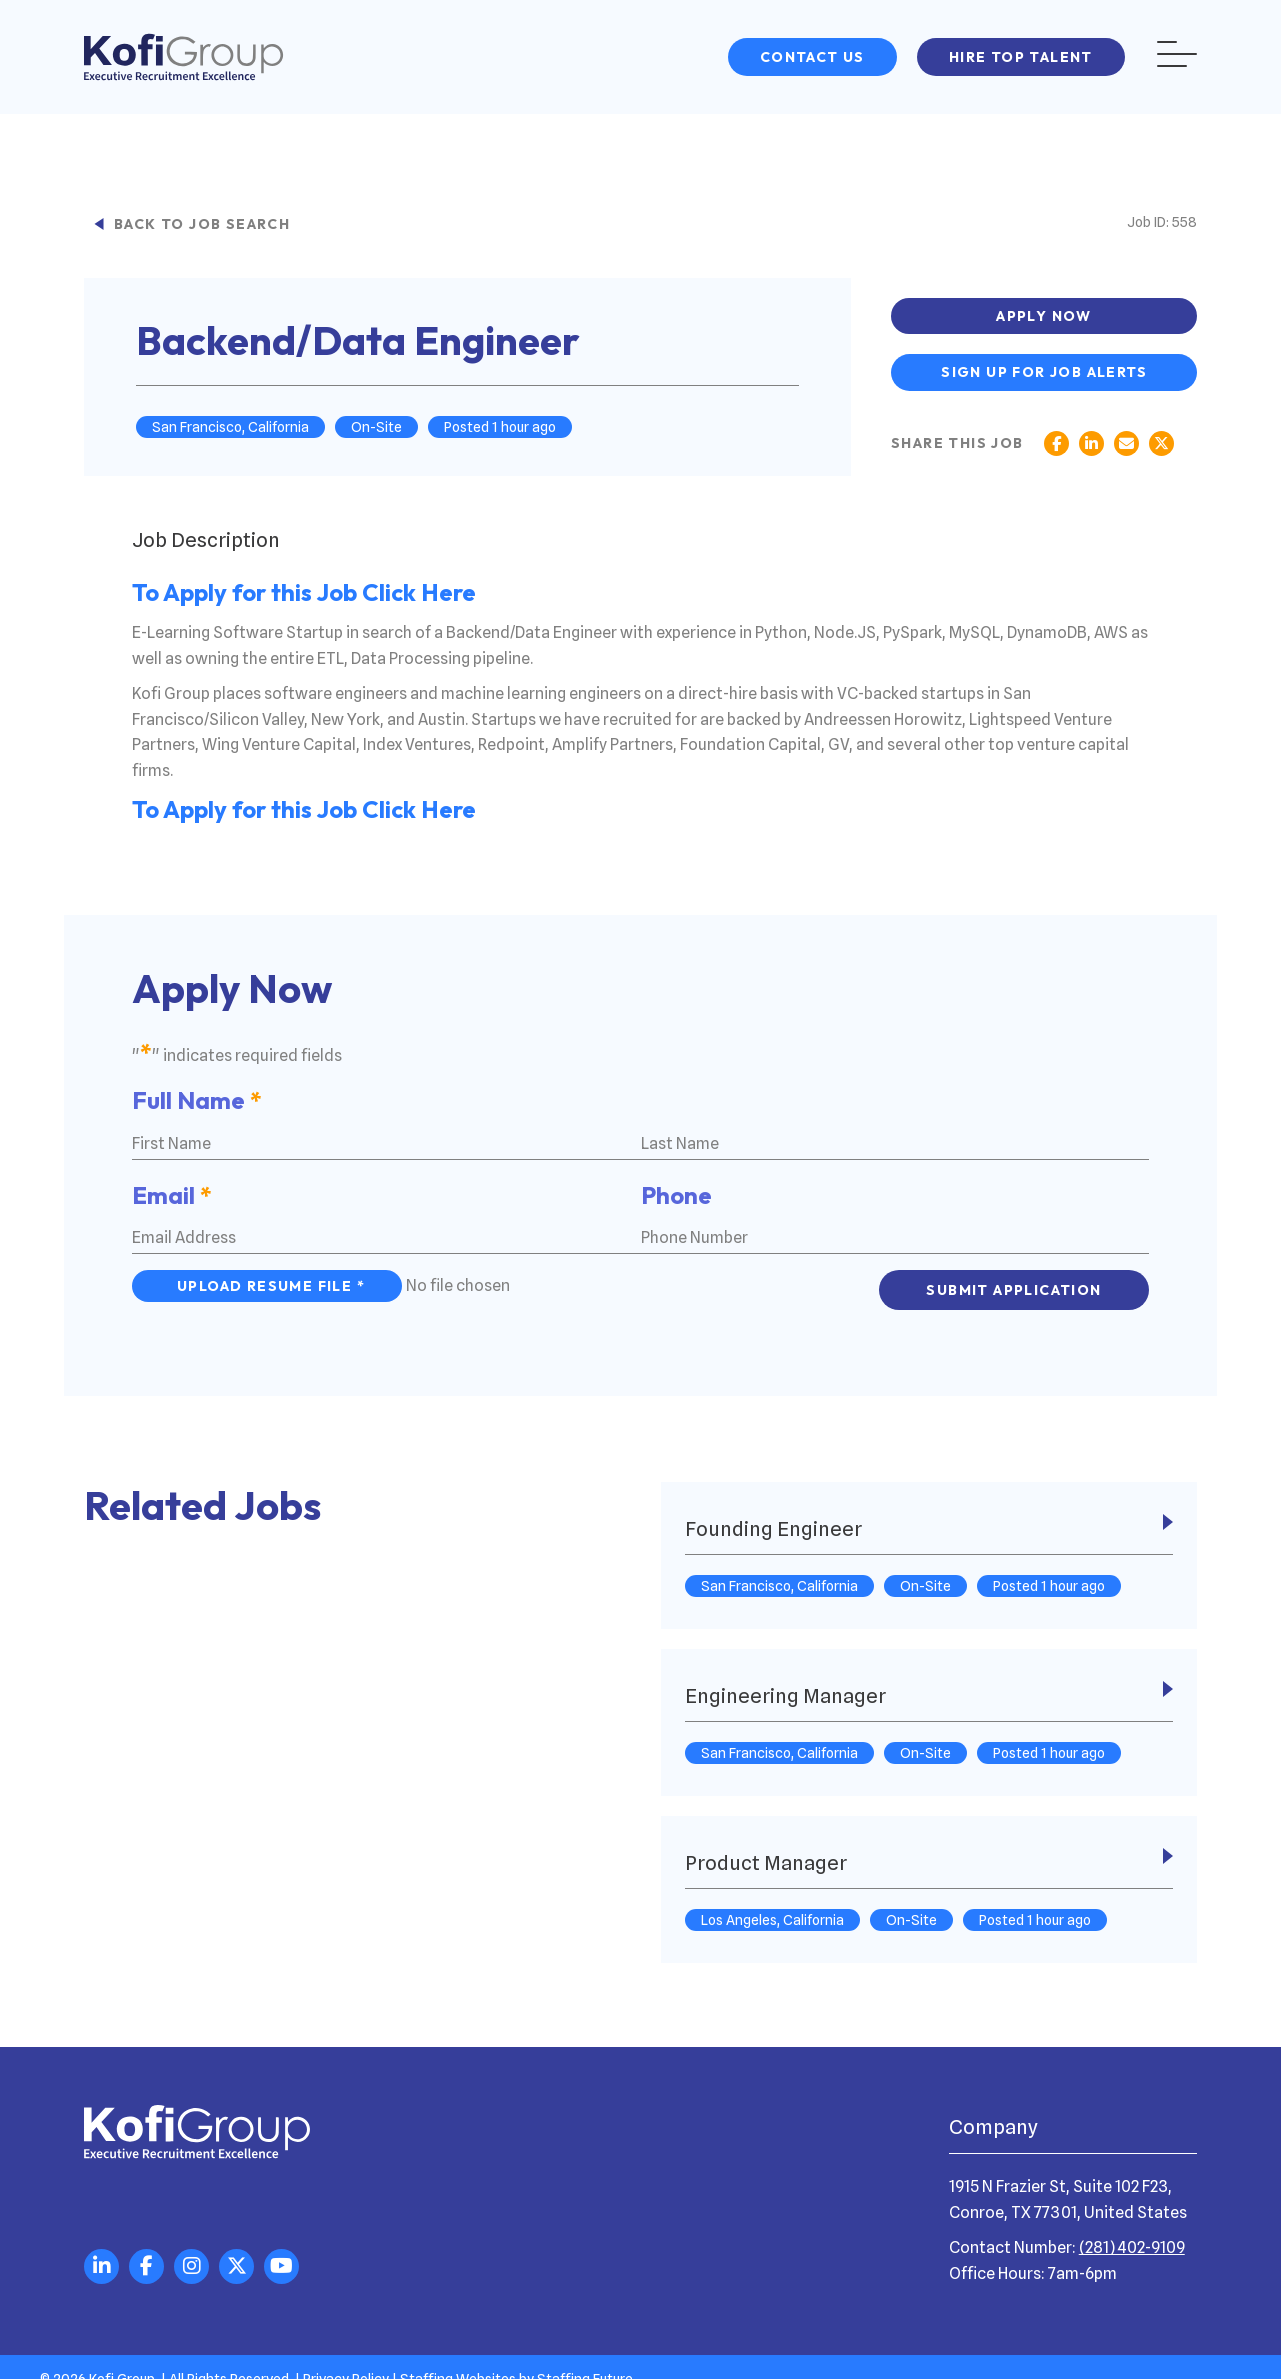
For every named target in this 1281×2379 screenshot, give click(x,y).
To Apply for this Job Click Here (304, 595)
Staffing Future (585, 2358)
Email (172, 1189)
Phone (676, 1189)
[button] (812, 57)
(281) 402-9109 (1132, 2226)
